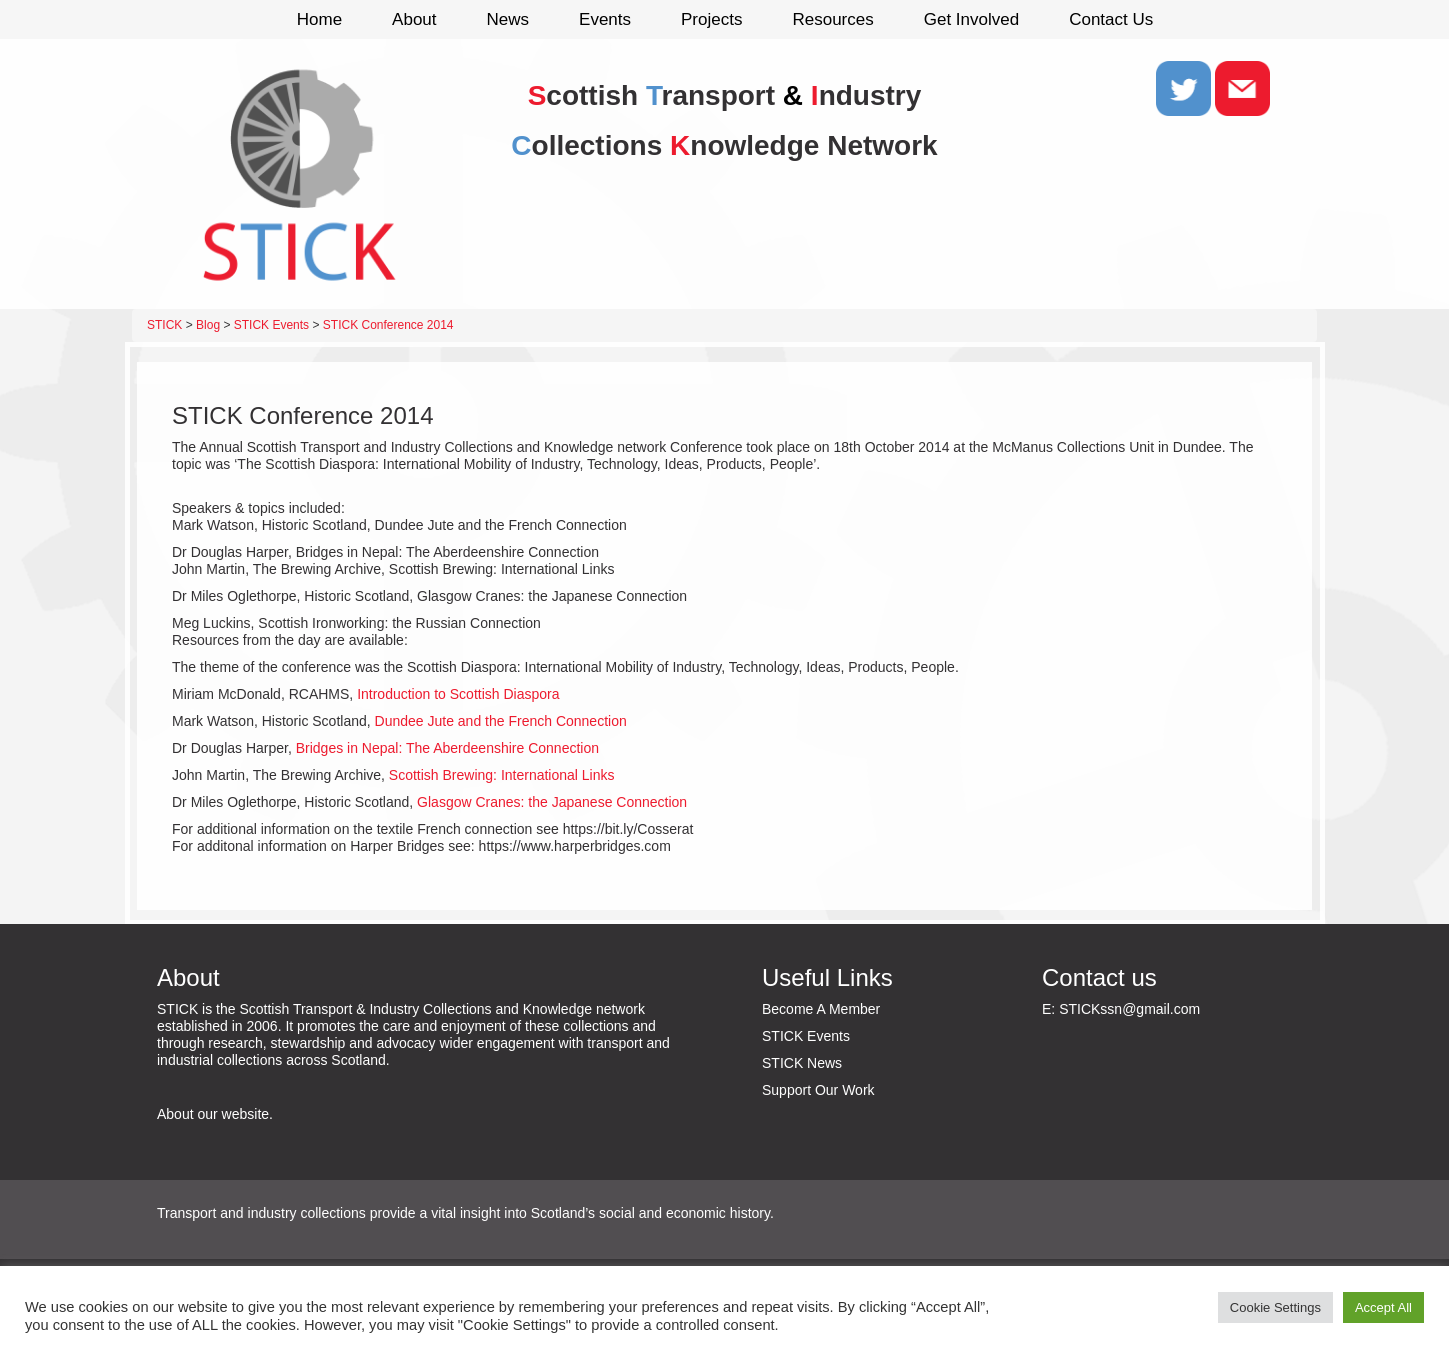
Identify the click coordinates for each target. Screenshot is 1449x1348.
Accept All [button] (1383, 1307)
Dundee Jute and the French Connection (501, 721)
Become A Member (821, 1009)
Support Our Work (818, 1090)
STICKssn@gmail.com (1129, 1009)
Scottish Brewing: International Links (502, 775)
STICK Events (806, 1036)
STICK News (802, 1063)
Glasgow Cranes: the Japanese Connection (552, 802)
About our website (213, 1114)
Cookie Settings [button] (1275, 1307)
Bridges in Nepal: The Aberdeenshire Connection (447, 748)
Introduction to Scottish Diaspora (458, 694)
